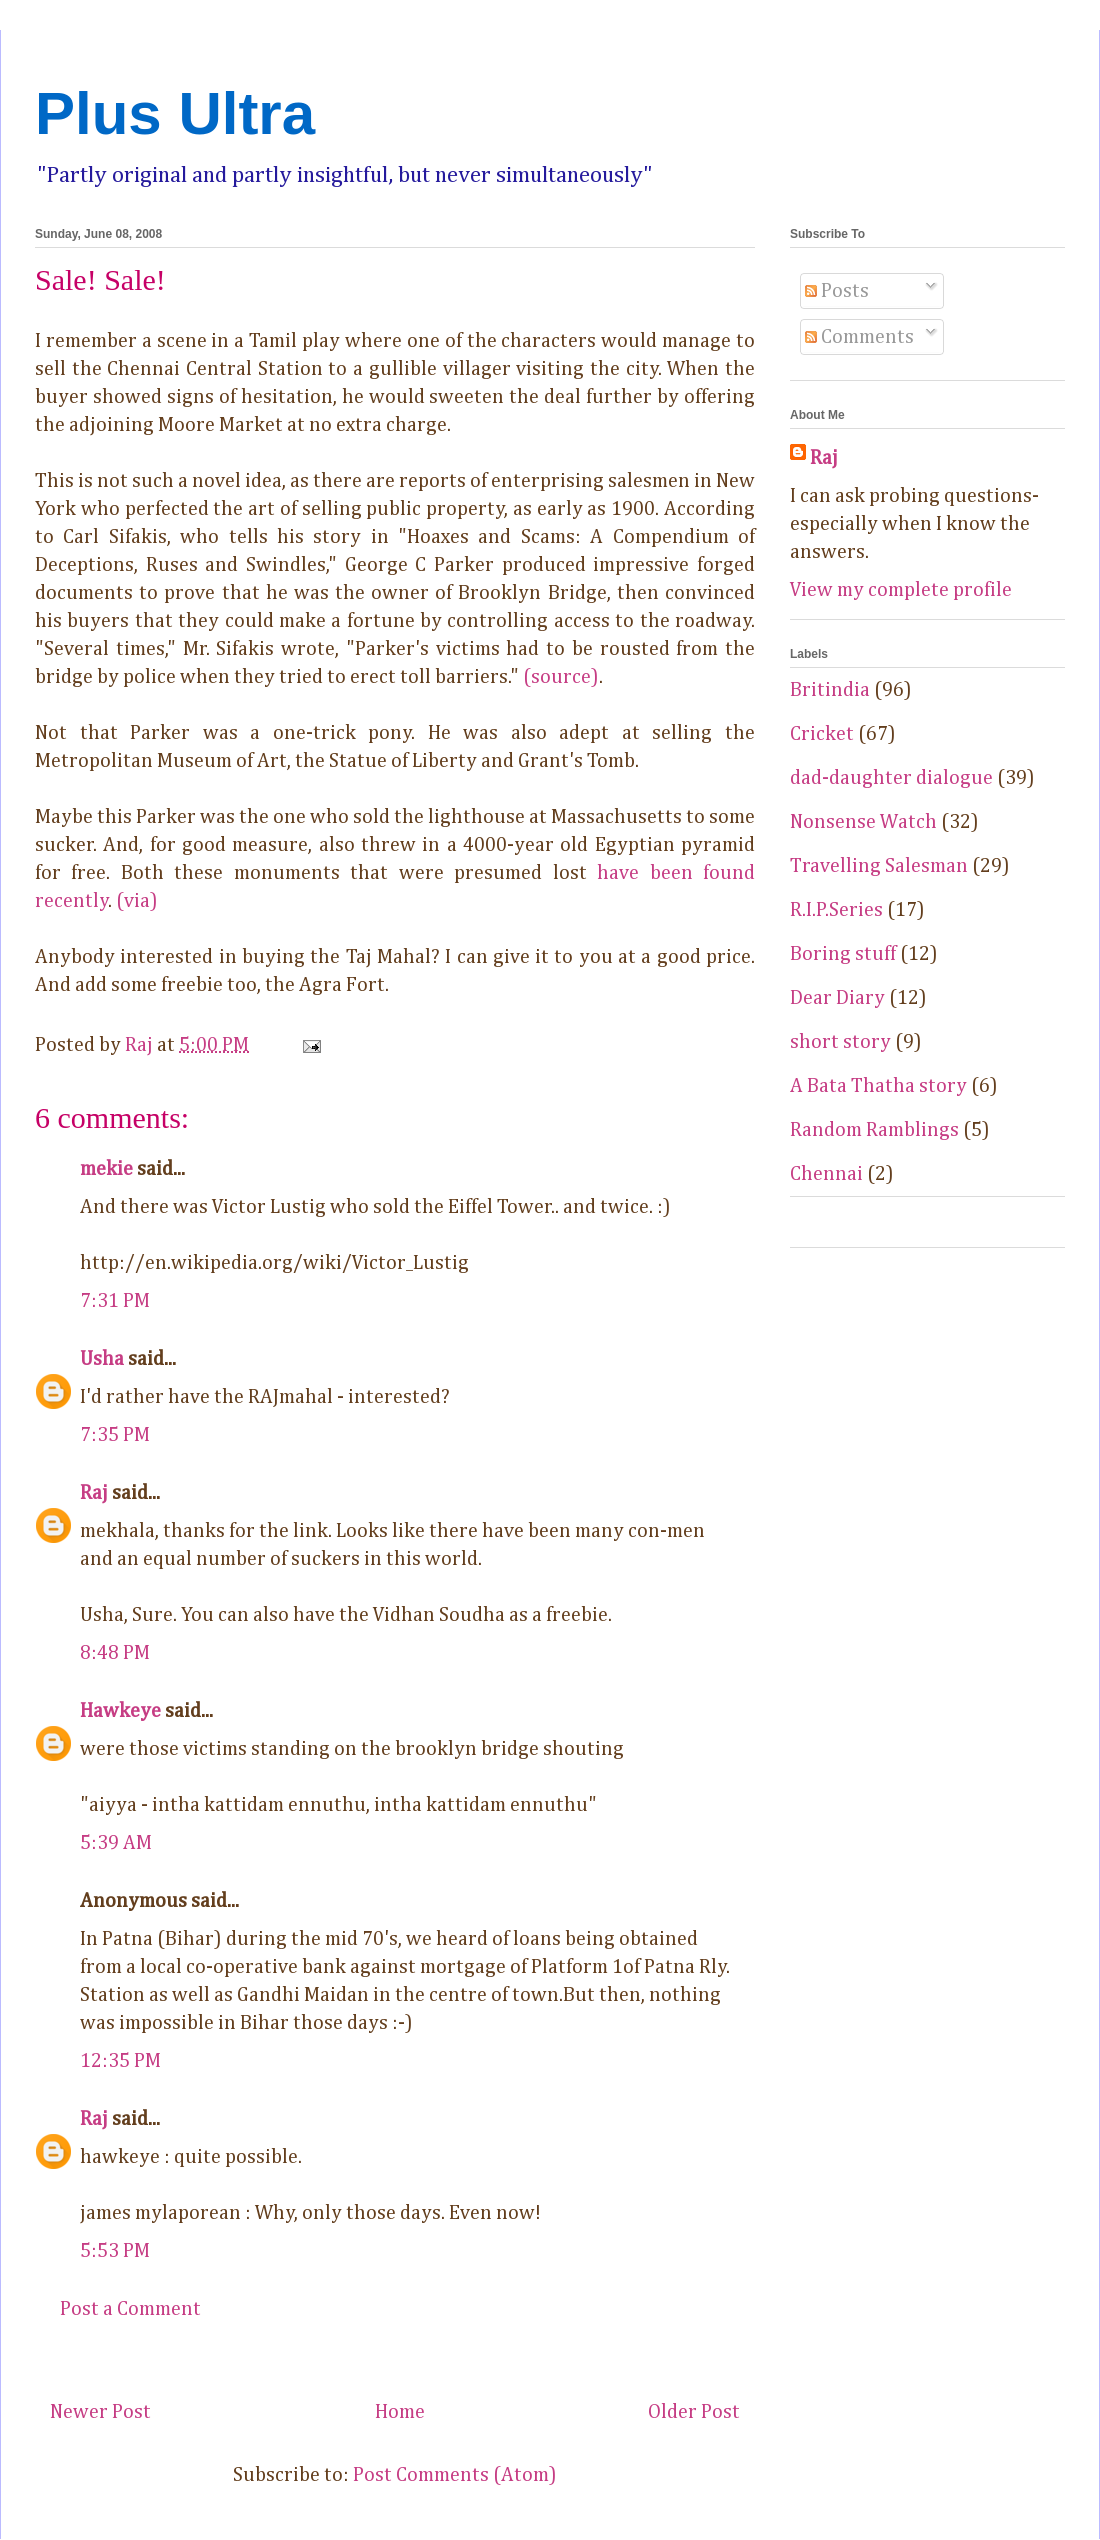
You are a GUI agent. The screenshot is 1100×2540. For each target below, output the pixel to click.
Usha (102, 1359)
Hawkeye (120, 1711)
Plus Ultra (175, 113)
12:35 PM (120, 2061)
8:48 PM (115, 1653)
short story (840, 1042)
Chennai (826, 1174)
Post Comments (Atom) (455, 2475)
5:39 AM (116, 1843)
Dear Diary (837, 998)
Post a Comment (130, 2309)
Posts (837, 291)
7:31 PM (115, 1301)
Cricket (822, 734)
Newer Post (100, 2412)
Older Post (694, 2412)
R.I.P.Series (836, 910)
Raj (94, 1493)
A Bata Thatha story (878, 1086)
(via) (137, 901)
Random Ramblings (874, 1130)
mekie (106, 1169)
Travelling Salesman (879, 866)
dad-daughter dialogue (891, 778)
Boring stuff (843, 954)
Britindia (830, 690)
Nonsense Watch (863, 822)
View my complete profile (901, 590)
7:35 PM (115, 1435)
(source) (561, 677)
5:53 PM (115, 2251)
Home (400, 2412)
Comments (859, 337)
